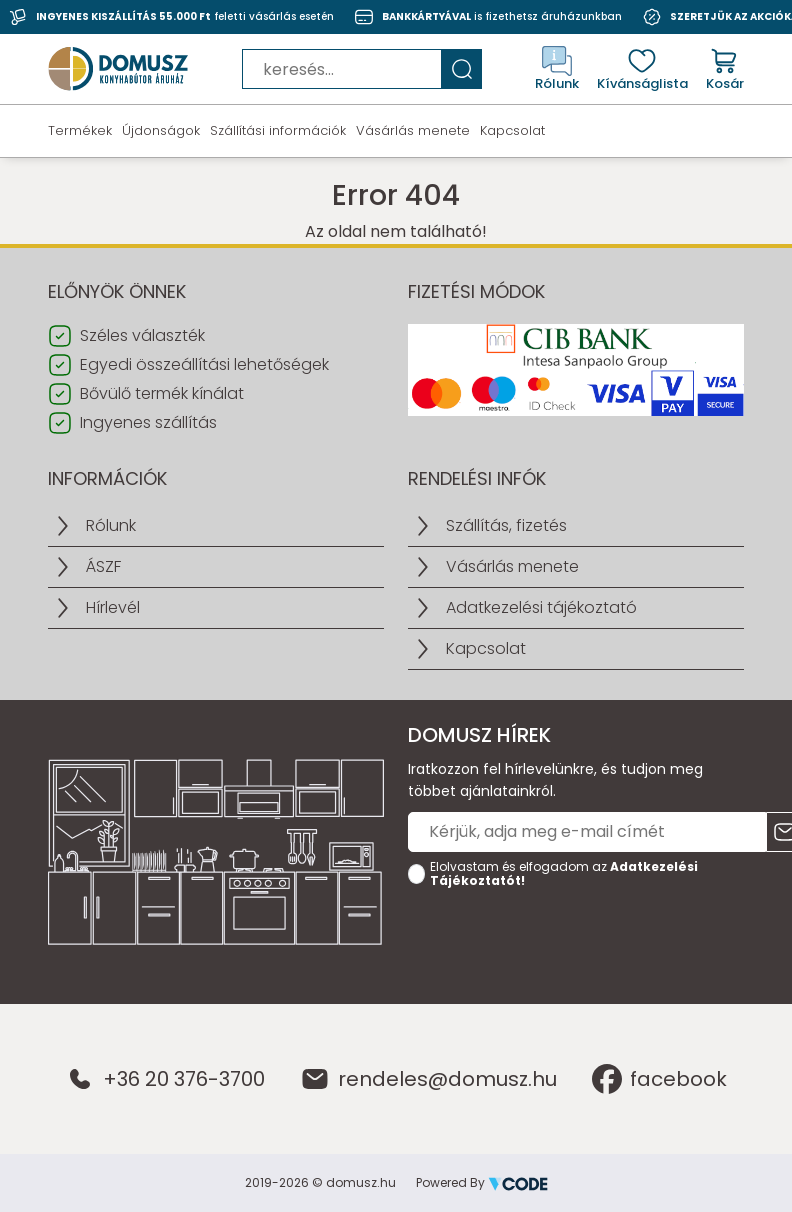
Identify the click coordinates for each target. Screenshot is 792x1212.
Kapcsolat (512, 130)
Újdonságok (161, 130)
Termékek (80, 130)
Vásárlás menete (413, 130)
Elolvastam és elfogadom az (564, 874)
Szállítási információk (278, 130)
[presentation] (560, 935)
